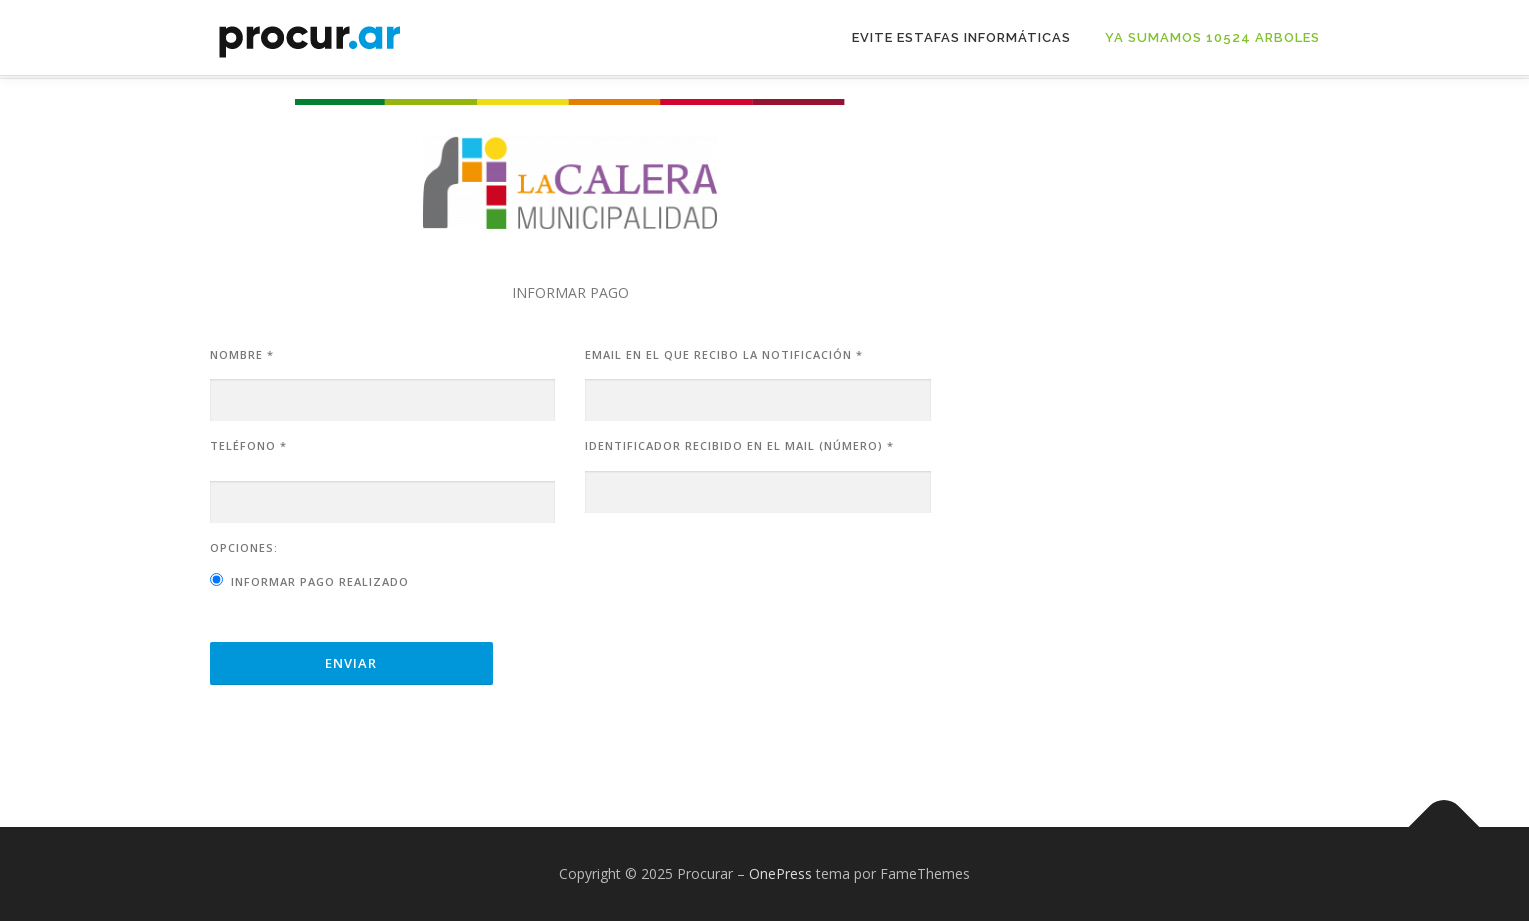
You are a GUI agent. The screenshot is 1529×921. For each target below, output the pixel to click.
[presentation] (737, 578)
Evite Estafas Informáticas (961, 37)
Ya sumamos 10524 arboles (1212, 37)
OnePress (780, 873)
